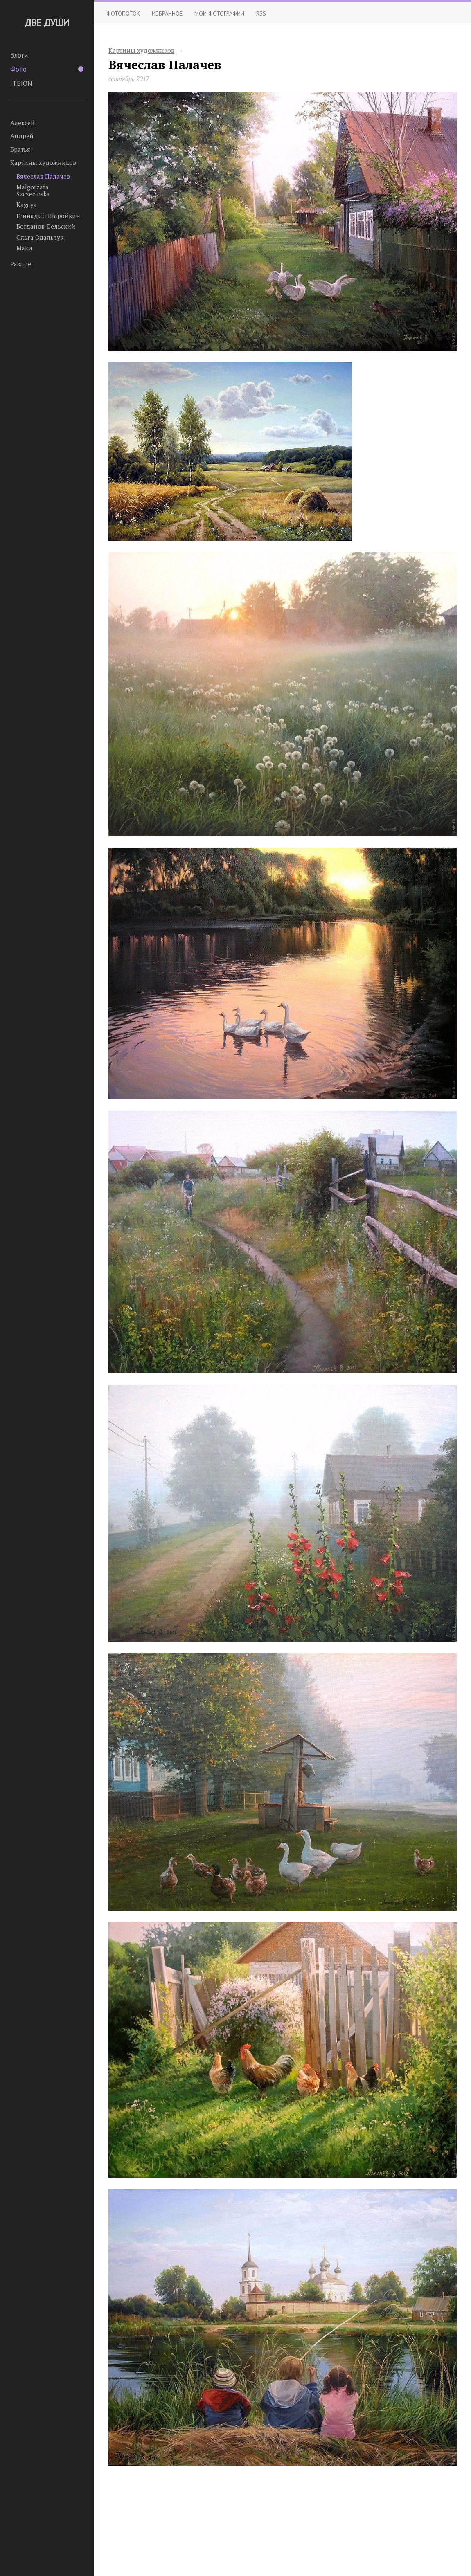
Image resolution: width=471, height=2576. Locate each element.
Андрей (22, 136)
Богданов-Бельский (45, 226)
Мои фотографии (219, 13)
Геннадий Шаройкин (48, 215)
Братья (20, 149)
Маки (24, 248)
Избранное (167, 13)
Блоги (19, 55)
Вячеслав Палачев (43, 176)
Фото (46, 69)
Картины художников (43, 162)
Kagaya (26, 204)
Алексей (22, 123)
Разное (20, 264)
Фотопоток (123, 13)
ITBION (21, 83)
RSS (261, 13)
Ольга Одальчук (39, 237)
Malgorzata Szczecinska (33, 190)
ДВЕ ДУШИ (47, 22)
